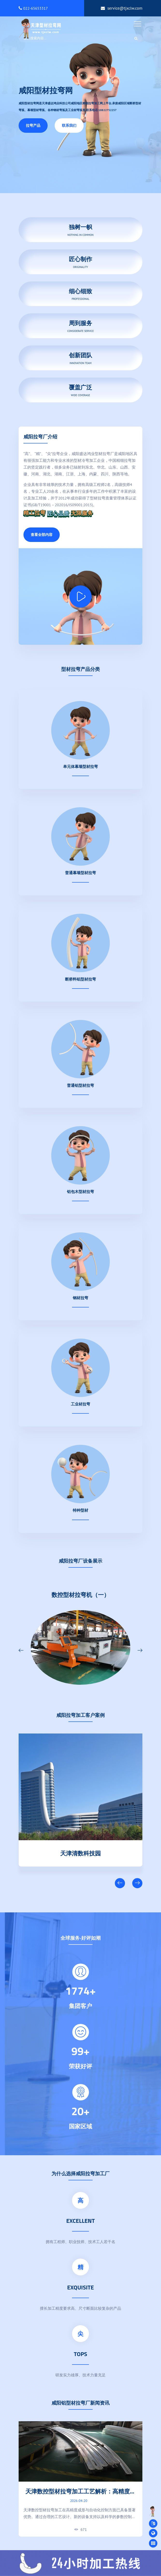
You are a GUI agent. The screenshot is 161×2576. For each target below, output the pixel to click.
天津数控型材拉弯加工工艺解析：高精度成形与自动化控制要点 (80, 2495)
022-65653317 (33, 8)
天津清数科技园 (80, 1852)
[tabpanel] (80, 2479)
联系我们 (69, 125)
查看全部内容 (41, 534)
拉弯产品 (33, 125)
